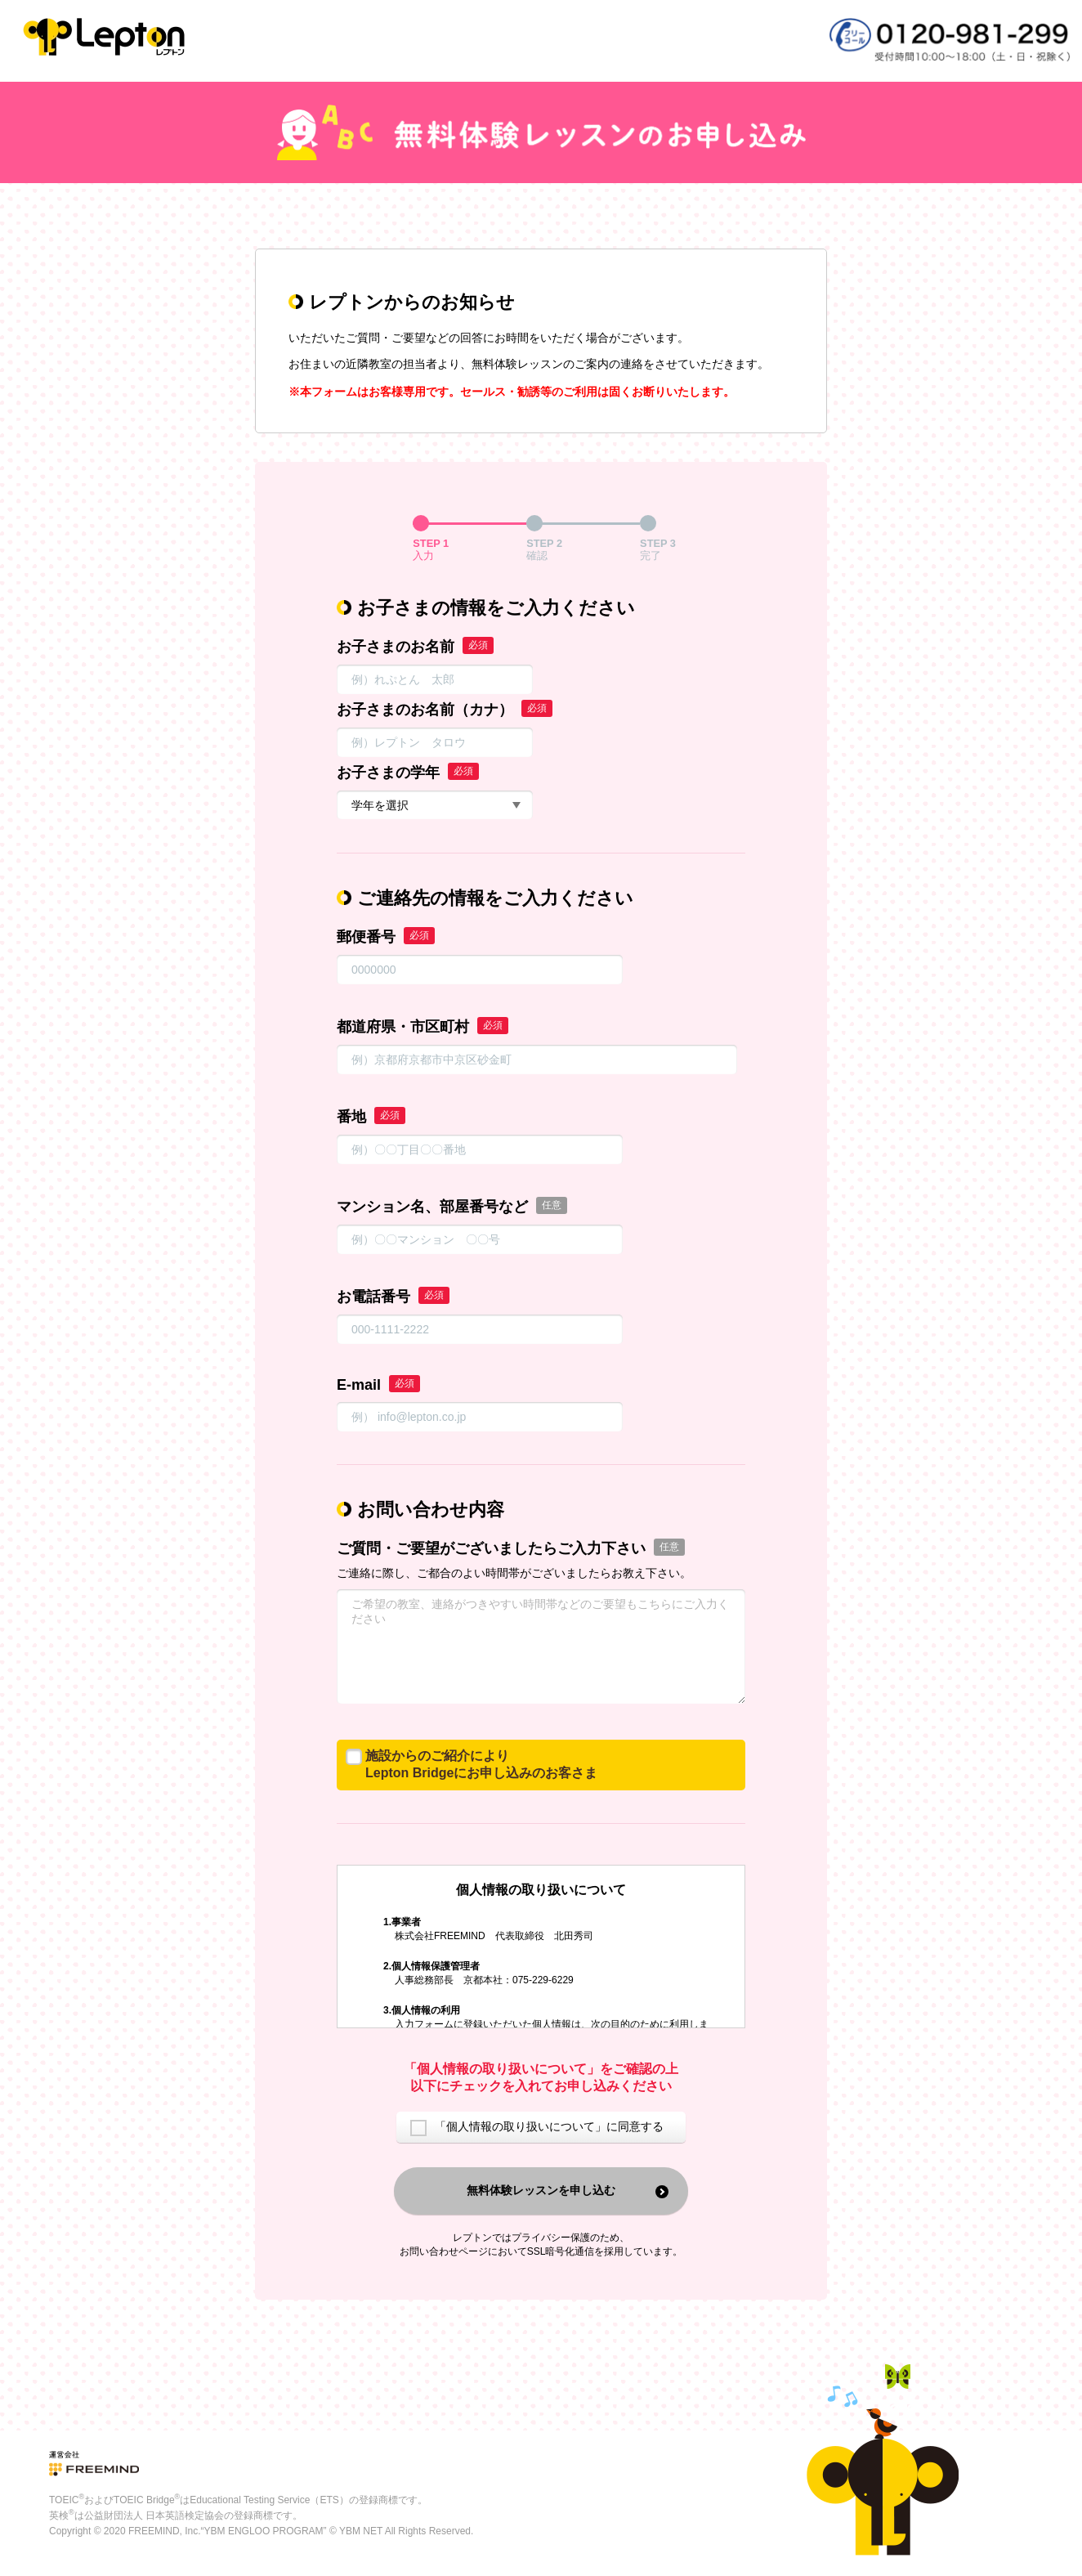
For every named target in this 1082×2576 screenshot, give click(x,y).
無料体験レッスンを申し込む (541, 2190)
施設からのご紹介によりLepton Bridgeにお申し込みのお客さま (481, 1764)
